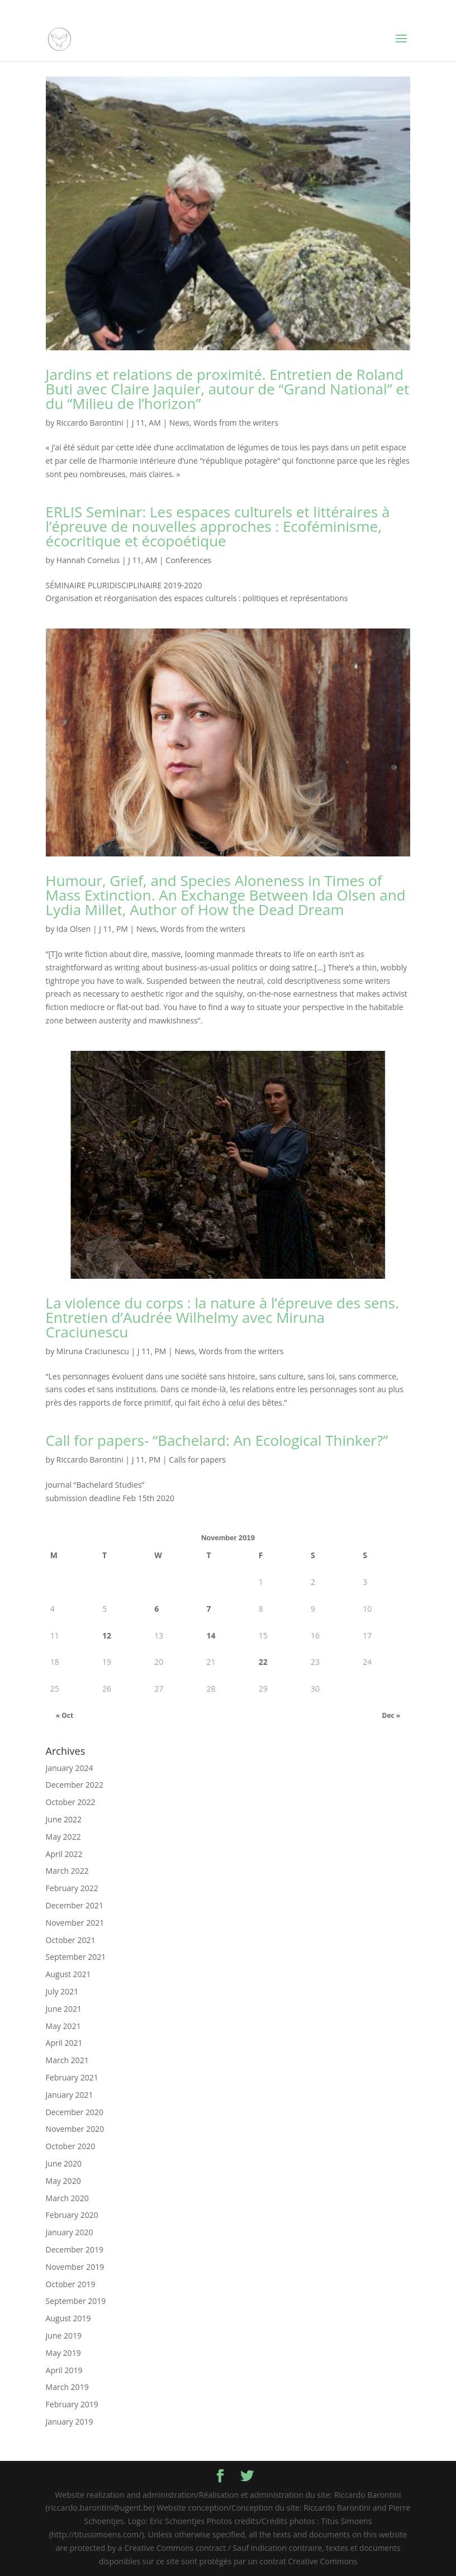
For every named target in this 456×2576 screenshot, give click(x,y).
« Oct (64, 1715)
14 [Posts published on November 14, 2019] (211, 1635)
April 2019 (64, 2370)
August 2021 (68, 1974)
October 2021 (71, 1940)
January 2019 (69, 2421)
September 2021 (76, 1956)
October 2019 (71, 2284)
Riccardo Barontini (90, 422)
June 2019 (64, 2335)
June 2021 (64, 2008)
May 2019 (63, 2353)
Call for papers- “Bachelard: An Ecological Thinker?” (217, 1440)
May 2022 (63, 1836)
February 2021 (72, 2077)
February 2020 (72, 2215)
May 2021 (63, 2026)
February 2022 (72, 1888)
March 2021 (67, 2060)
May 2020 (63, 2180)
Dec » (391, 1715)
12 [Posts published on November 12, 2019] (106, 1635)
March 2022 (67, 1870)
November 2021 (75, 1922)
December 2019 (74, 2249)
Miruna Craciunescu (92, 1351)
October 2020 (71, 2146)
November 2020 (75, 2128)
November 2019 (75, 2266)
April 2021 (64, 2042)
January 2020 (69, 2232)
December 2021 (74, 1905)
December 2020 (74, 2112)
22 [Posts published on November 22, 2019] (263, 1661)
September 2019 (76, 2301)
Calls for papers (197, 1459)
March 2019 (67, 2387)
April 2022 (64, 1854)
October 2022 (71, 1802)
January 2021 (69, 2094)
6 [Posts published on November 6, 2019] (156, 1608)
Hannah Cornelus (88, 560)
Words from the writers (235, 422)
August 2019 (68, 2318)
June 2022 (64, 1819)
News (179, 422)
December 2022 (74, 1784)
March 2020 (67, 2198)
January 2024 (69, 1768)
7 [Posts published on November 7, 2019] (209, 1608)
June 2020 (64, 2163)
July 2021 (62, 1991)
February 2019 (72, 2404)
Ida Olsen (73, 928)
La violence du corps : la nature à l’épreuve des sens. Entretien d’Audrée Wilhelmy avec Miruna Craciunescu (222, 1317)
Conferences (188, 560)
